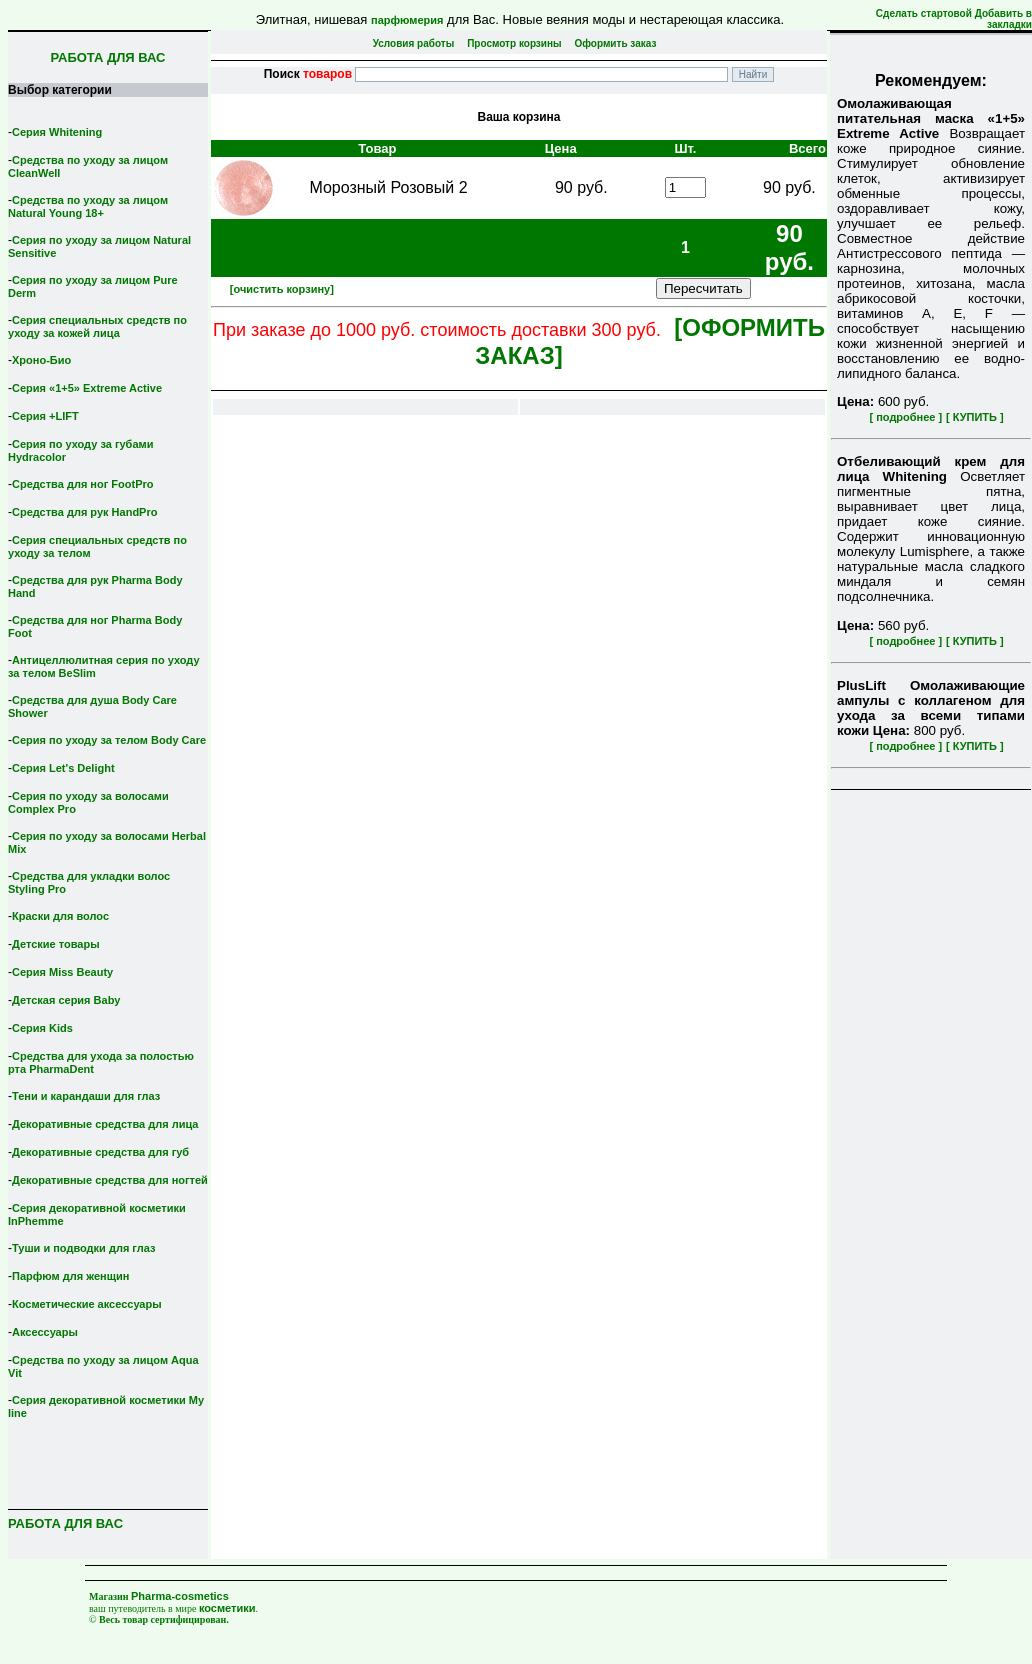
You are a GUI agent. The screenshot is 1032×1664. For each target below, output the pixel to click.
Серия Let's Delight (63, 768)
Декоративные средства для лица (105, 1124)
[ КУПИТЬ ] (975, 417)
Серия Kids (42, 1028)
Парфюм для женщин (70, 1276)
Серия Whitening (57, 132)
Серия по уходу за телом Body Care (109, 740)
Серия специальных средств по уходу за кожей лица (97, 326)
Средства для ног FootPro (83, 484)
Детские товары (56, 944)
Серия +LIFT (45, 416)
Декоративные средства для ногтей (110, 1180)
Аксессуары (45, 1332)
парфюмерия (407, 20)
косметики (227, 1608)
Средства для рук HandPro (84, 512)
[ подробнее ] (905, 417)
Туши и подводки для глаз (83, 1248)
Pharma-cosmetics (180, 1596)
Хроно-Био (41, 360)
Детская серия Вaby (66, 1000)
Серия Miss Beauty (62, 972)
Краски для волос (60, 916)
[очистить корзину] (282, 289)
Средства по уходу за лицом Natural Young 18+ (88, 206)
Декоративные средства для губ (100, 1152)
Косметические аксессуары (87, 1304)
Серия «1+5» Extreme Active (87, 388)
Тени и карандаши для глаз (86, 1096)
